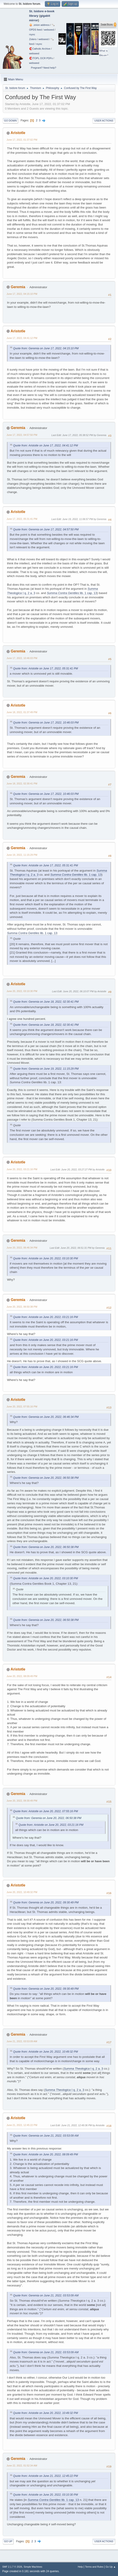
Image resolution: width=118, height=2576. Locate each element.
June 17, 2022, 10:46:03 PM (22, 658)
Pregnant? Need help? (43, 67)
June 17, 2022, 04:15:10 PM (22, 293)
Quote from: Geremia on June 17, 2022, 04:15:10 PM (46, 348)
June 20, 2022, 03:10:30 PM (22, 991)
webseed (49, 29)
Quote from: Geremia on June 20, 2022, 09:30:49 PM (46, 1902)
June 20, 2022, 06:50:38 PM (22, 1306)
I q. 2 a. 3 (83, 2068)
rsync (32, 34)
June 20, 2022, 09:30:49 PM (22, 1800)
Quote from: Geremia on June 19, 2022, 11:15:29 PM (46, 1068)
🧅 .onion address (39, 25)
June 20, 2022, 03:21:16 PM (22, 1169)
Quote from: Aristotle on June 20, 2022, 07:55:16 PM (45, 1811)
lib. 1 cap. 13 (72, 593)
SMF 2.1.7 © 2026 (12, 2566)
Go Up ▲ (111, 2566)
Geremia (18, 287)
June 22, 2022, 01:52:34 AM (22, 2465)
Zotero (32, 39)
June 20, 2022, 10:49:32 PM (22, 1892)
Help (80, 2566)
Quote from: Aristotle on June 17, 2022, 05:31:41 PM (45, 668)
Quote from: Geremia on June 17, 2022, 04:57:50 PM (46, 529)
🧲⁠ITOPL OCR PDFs (41, 58)
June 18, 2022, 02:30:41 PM (22, 783)
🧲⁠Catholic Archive (40, 48)
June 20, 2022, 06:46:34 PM (22, 1247)
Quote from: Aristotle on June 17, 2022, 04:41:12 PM (45, 445)
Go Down (10, 120)
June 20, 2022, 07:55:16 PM (22, 1406)
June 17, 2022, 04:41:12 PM (22, 338)
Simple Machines (33, 2566)
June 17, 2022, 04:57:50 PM (22, 435)
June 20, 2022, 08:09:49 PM (22, 1676)
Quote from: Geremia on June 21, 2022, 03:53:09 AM (46, 2135)
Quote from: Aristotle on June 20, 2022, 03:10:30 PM (45, 1258)
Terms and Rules (94, 2566)
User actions (103, 120)
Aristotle (18, 133)
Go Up (8, 2541)
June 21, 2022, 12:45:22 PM (22, 2125)
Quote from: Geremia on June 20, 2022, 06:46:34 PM (46, 1417)
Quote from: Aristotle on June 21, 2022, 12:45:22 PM (45, 2476)
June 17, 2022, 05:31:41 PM (22, 519)
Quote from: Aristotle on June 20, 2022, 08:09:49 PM (45, 2154)
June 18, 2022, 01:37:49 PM (22, 712)
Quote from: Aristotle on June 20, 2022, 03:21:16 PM (45, 1317)
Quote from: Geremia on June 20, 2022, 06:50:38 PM (46, 1477)
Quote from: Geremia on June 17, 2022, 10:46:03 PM (46, 722)
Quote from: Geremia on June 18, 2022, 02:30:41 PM (46, 1001)
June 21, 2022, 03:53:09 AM (22, 2041)
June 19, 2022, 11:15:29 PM (22, 854)
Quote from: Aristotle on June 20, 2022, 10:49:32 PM (45, 2051)
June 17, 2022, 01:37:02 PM (22, 139)
